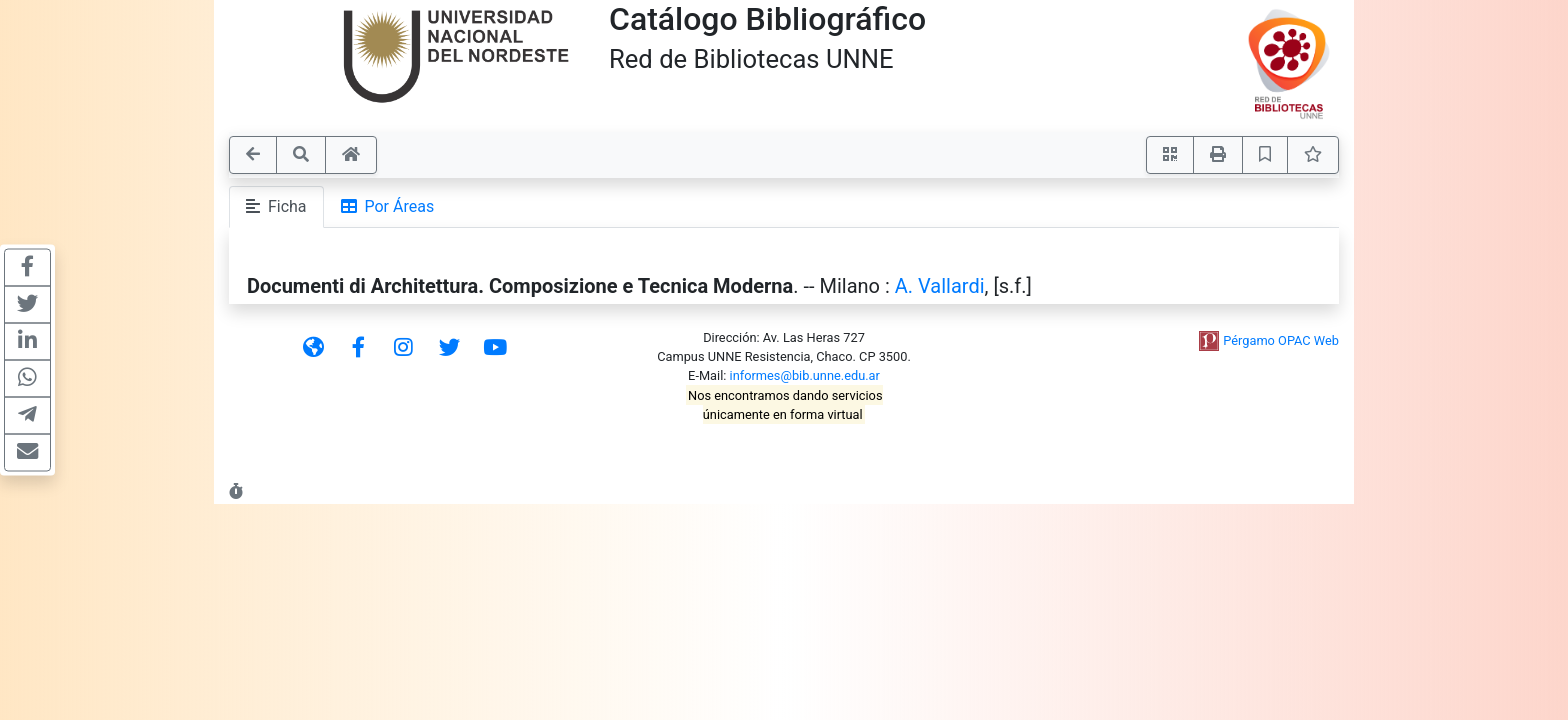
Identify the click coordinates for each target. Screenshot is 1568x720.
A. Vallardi (940, 286)
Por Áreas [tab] (388, 206)
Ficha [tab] (276, 206)
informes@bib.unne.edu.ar (805, 375)
